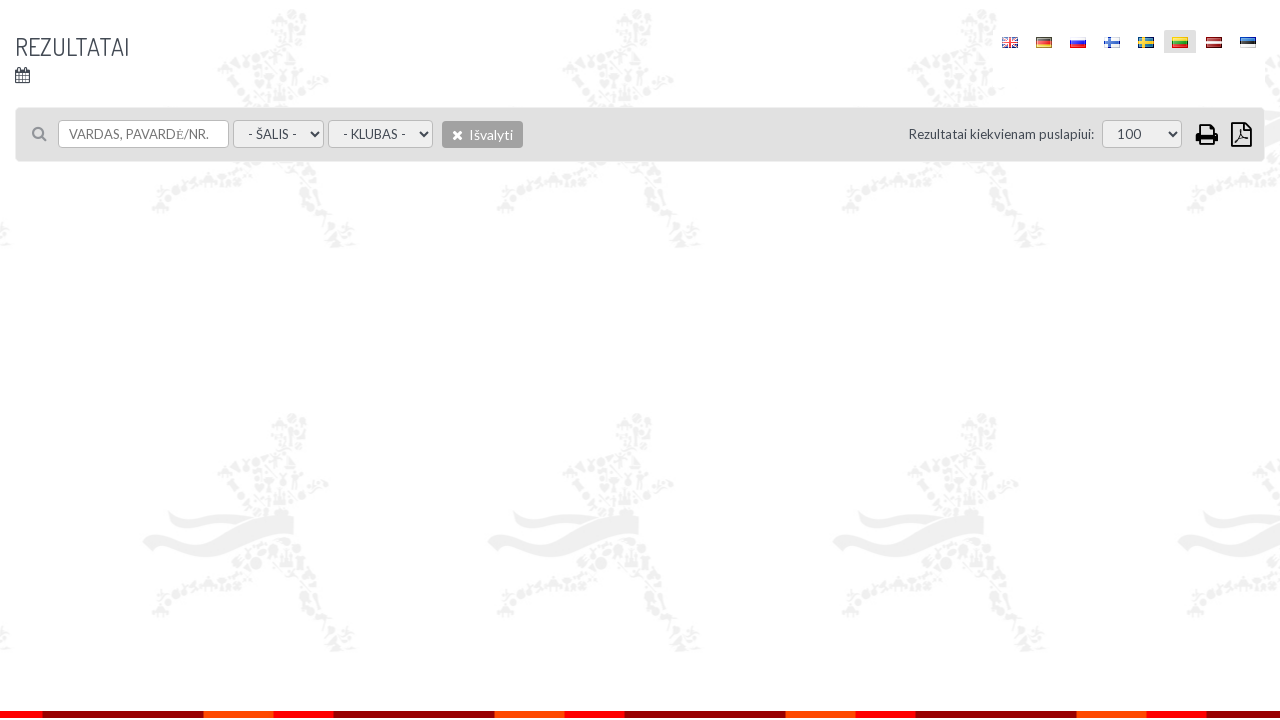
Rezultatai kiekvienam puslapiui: (1001, 134)
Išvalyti (482, 134)
